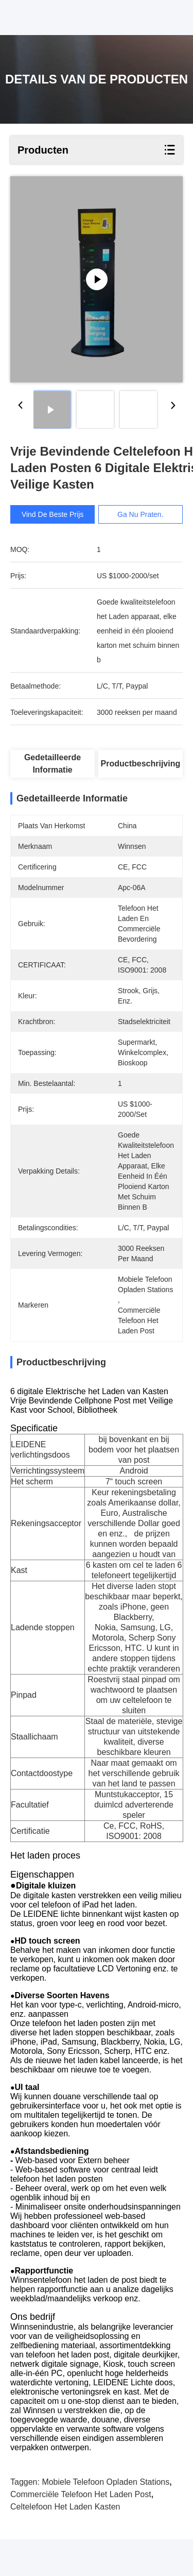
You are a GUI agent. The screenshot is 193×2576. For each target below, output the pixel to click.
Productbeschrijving (141, 763)
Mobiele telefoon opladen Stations (105, 2519)
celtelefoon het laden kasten (65, 2543)
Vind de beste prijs (52, 514)
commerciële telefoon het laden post (80, 2531)
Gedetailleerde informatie (52, 763)
